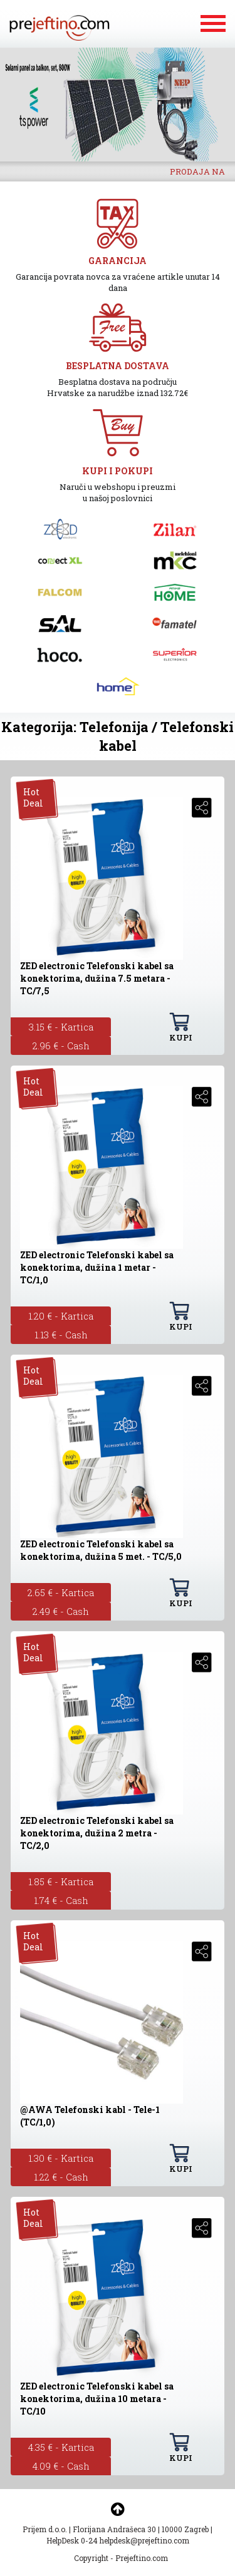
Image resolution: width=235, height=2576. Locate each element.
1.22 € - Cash (61, 2177)
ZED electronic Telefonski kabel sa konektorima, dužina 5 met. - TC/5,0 (101, 1550)
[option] (117, 104)
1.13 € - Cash (61, 1334)
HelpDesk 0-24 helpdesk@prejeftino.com (117, 2540)
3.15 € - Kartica (61, 1027)
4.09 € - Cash (61, 2466)
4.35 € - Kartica (61, 2447)
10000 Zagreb (185, 2529)
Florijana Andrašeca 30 (114, 2529)
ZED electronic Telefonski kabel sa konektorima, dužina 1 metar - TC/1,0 (97, 1267)
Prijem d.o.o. (45, 2529)
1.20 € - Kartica (60, 1316)
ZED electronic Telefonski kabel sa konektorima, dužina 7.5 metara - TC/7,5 (97, 978)
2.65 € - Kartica (61, 1592)
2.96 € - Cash (61, 1045)
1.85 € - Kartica (60, 1881)
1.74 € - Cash (61, 1900)
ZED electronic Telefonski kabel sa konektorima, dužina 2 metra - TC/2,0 (97, 1833)
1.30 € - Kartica (60, 2158)
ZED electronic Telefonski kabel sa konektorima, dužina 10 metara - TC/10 (97, 2398)
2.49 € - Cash (61, 1611)
